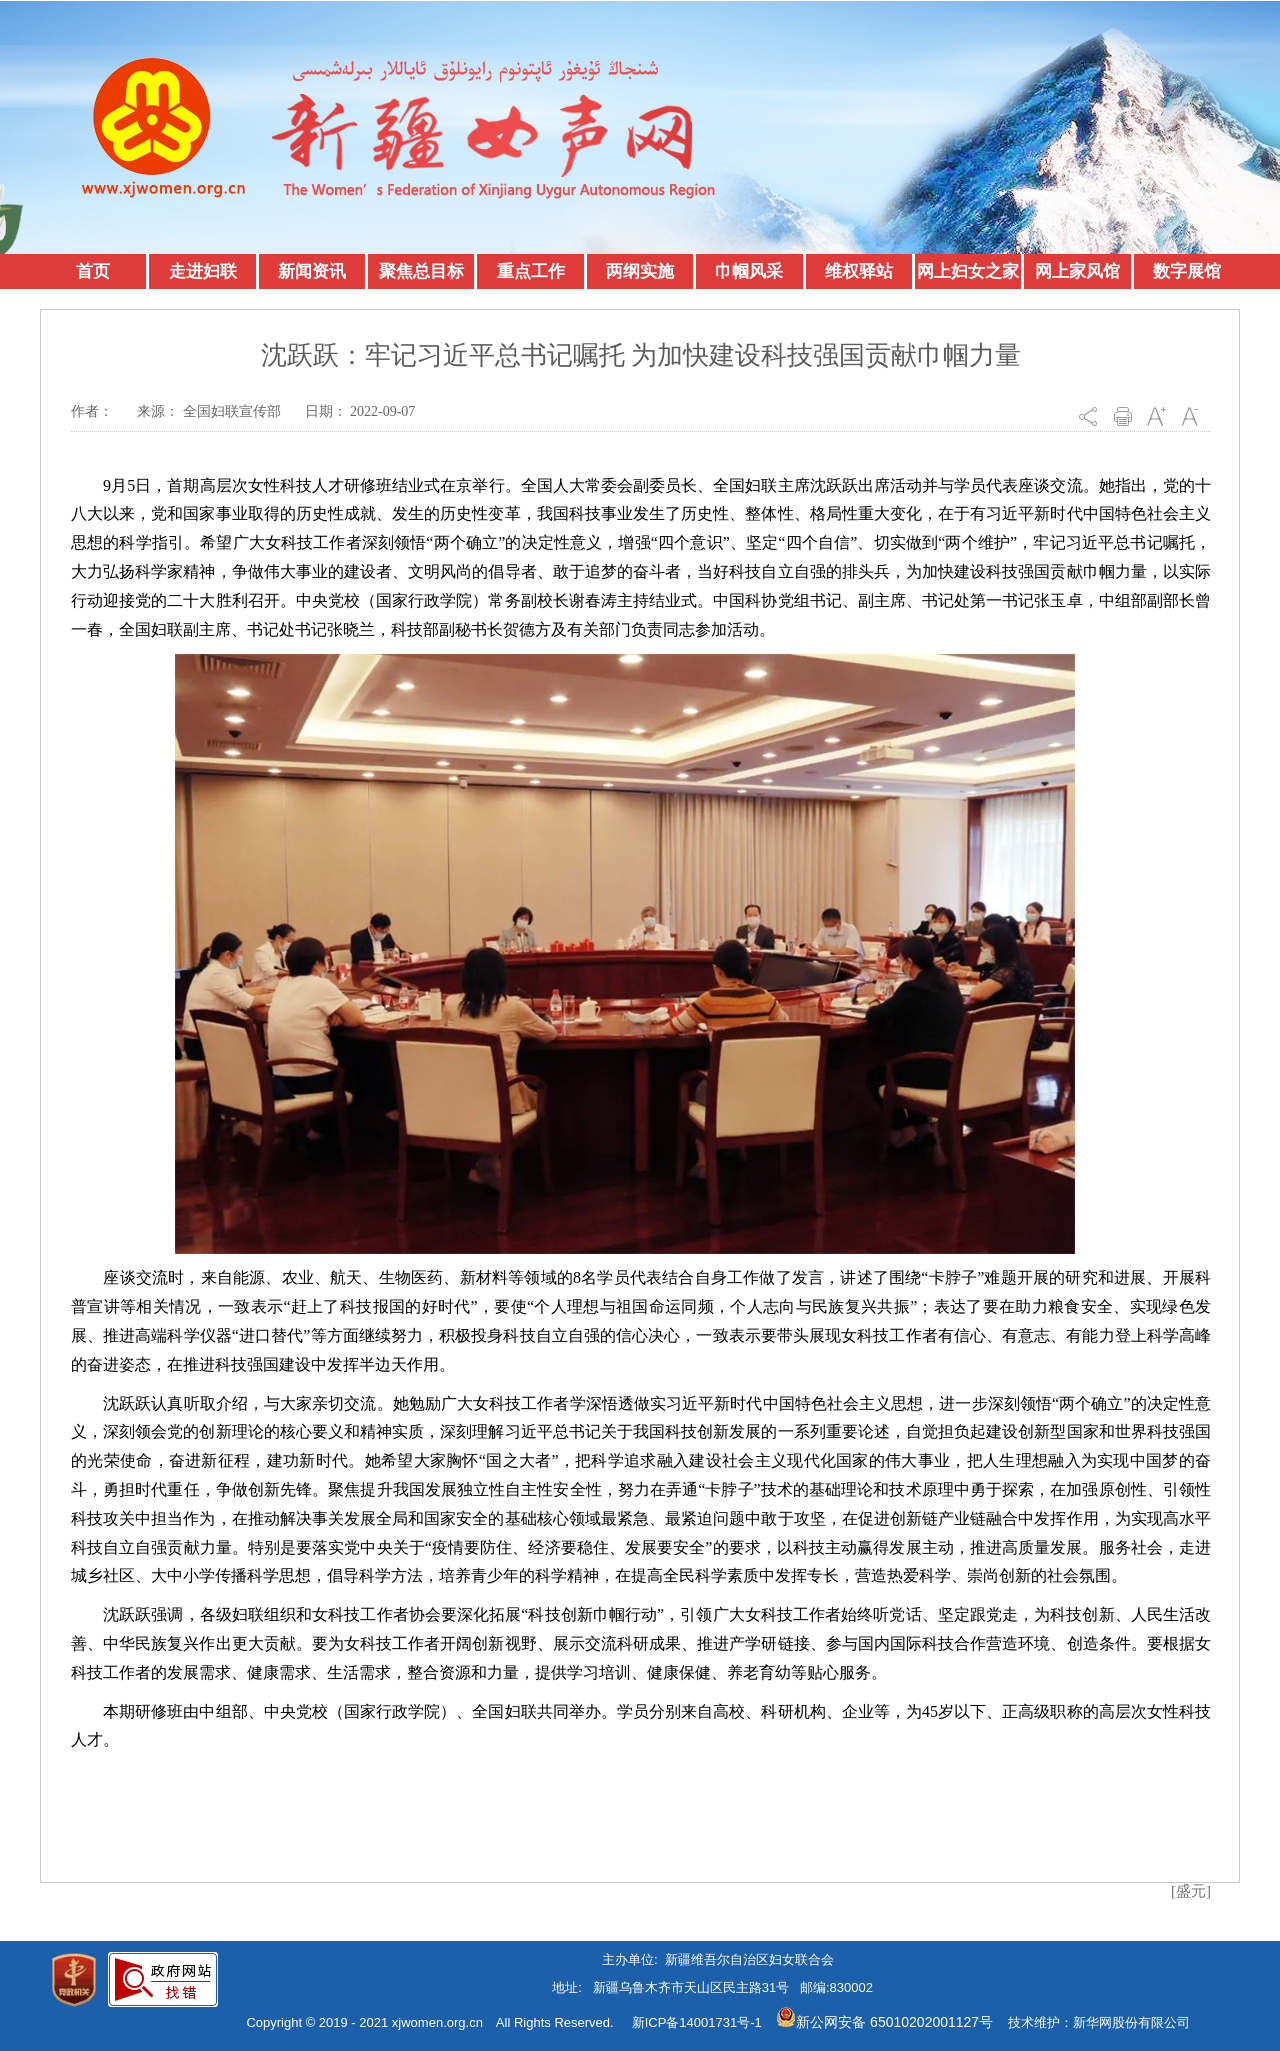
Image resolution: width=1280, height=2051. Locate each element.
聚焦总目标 (421, 271)
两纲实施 (640, 271)
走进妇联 (203, 271)
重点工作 (531, 271)
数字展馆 (1187, 271)
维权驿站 (859, 271)
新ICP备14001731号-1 (697, 2022)
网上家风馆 (1077, 271)
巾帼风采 (749, 271)
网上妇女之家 (968, 271)
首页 (93, 271)
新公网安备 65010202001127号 (884, 2022)
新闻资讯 (312, 271)
